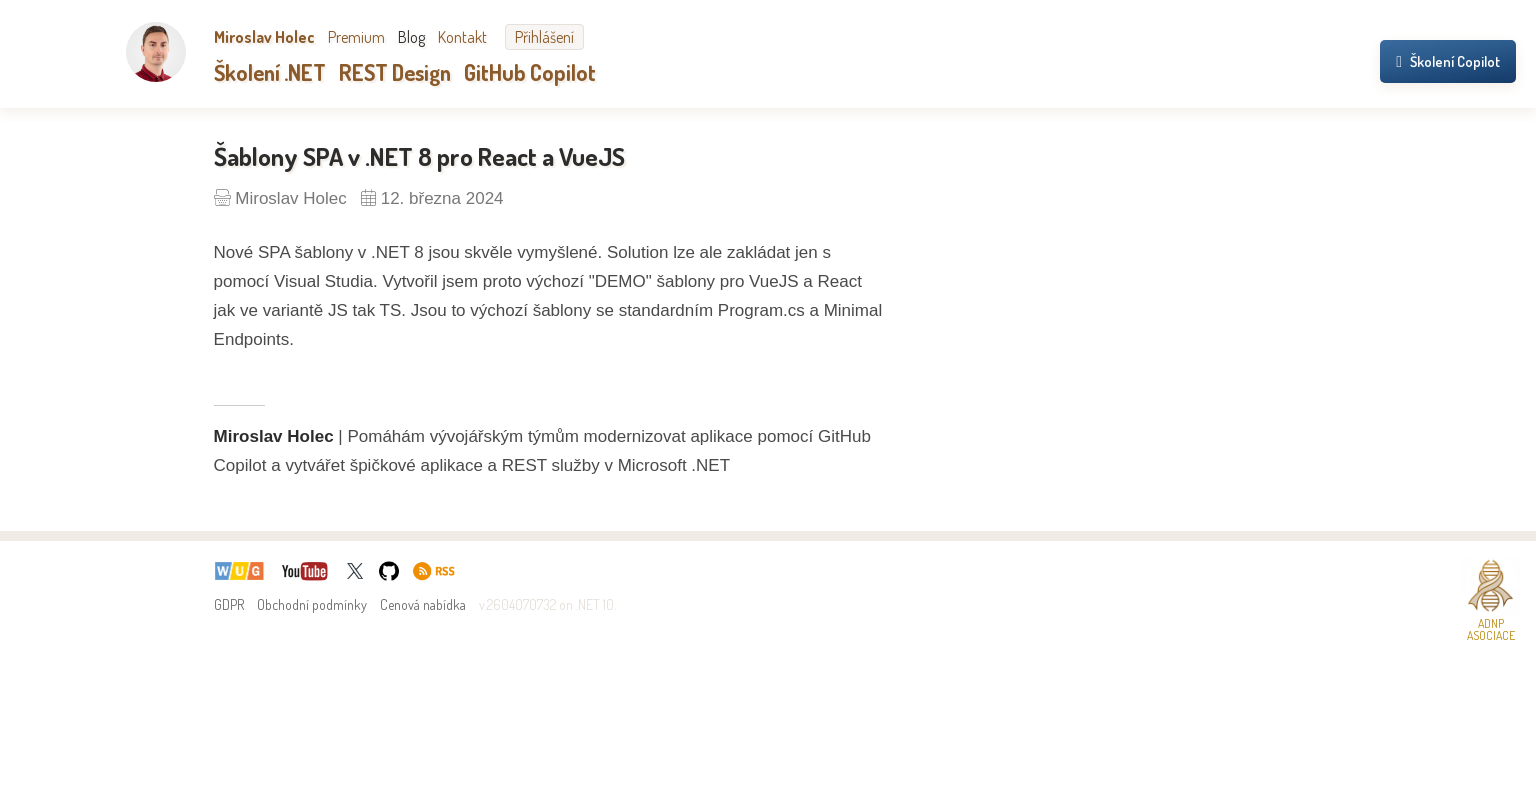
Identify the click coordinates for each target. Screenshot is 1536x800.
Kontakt (462, 37)
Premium (356, 37)
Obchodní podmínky (312, 604)
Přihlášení (544, 37)
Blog (411, 37)
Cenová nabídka (423, 604)
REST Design (395, 72)
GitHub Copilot (530, 72)
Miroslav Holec (264, 37)
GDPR (229, 604)
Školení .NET (270, 72)
